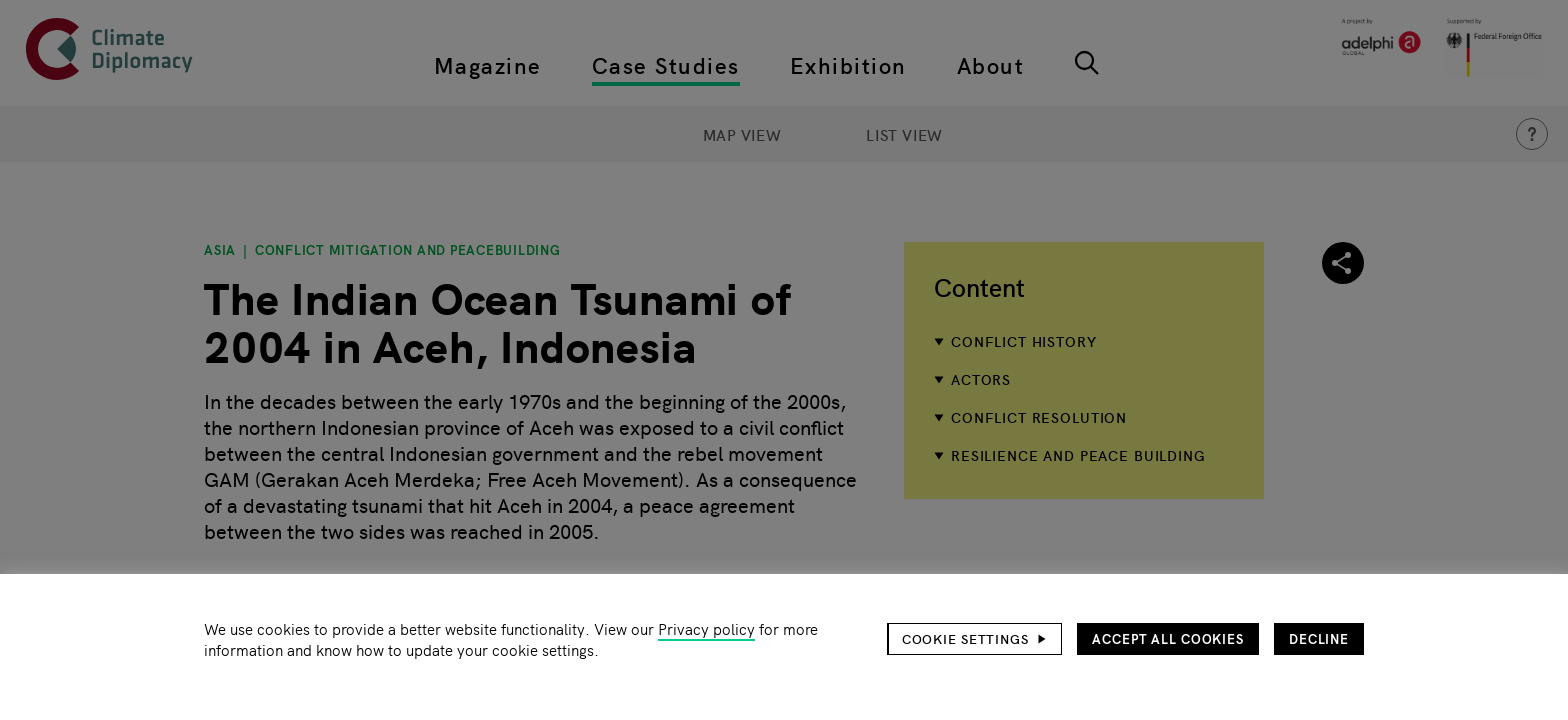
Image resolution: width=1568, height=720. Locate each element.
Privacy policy (706, 628)
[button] (975, 639)
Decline (1319, 638)
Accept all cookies (1168, 638)
